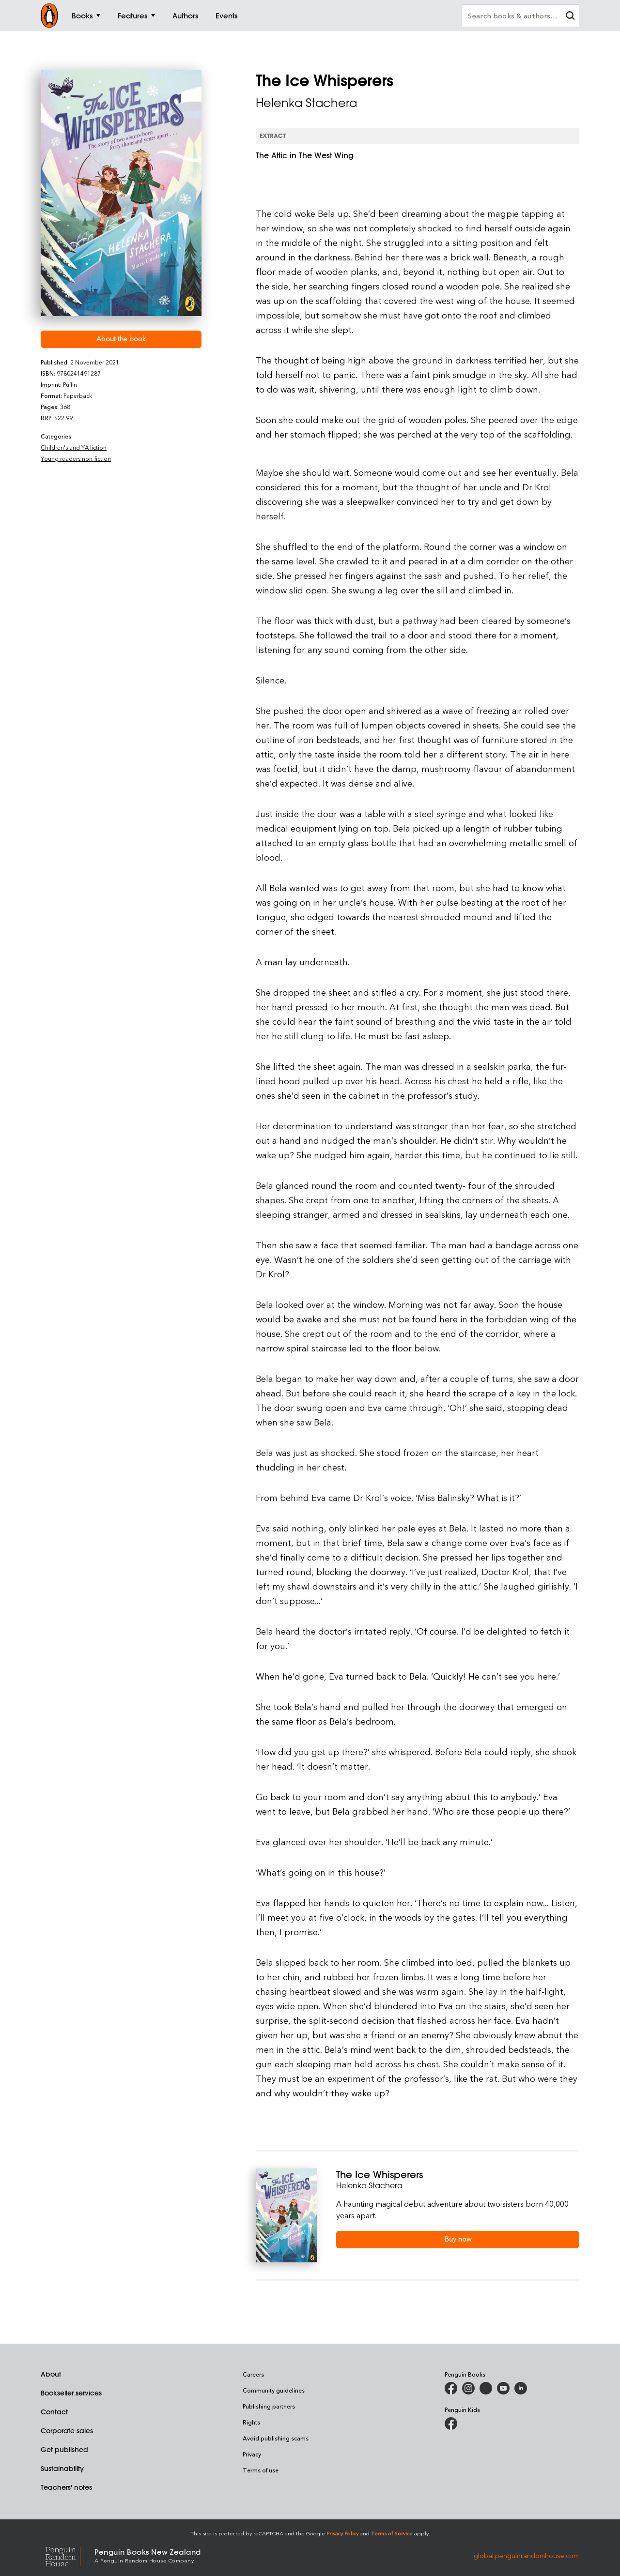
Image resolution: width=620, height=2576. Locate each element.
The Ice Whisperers (379, 2174)
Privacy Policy (342, 2533)
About (51, 2374)
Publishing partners (269, 2406)
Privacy (252, 2454)
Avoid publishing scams (276, 2438)
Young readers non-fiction (76, 458)
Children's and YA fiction (74, 447)
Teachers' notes (66, 2487)
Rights (251, 2422)
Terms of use (261, 2470)
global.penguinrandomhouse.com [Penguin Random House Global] (526, 2555)
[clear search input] (570, 16)
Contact (54, 2412)
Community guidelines (274, 2390)
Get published (64, 2449)
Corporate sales (67, 2430)
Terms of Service (392, 2533)
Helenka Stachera (306, 102)
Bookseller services (71, 2393)
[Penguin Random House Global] (67, 2555)
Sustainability (62, 2468)
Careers (253, 2374)
